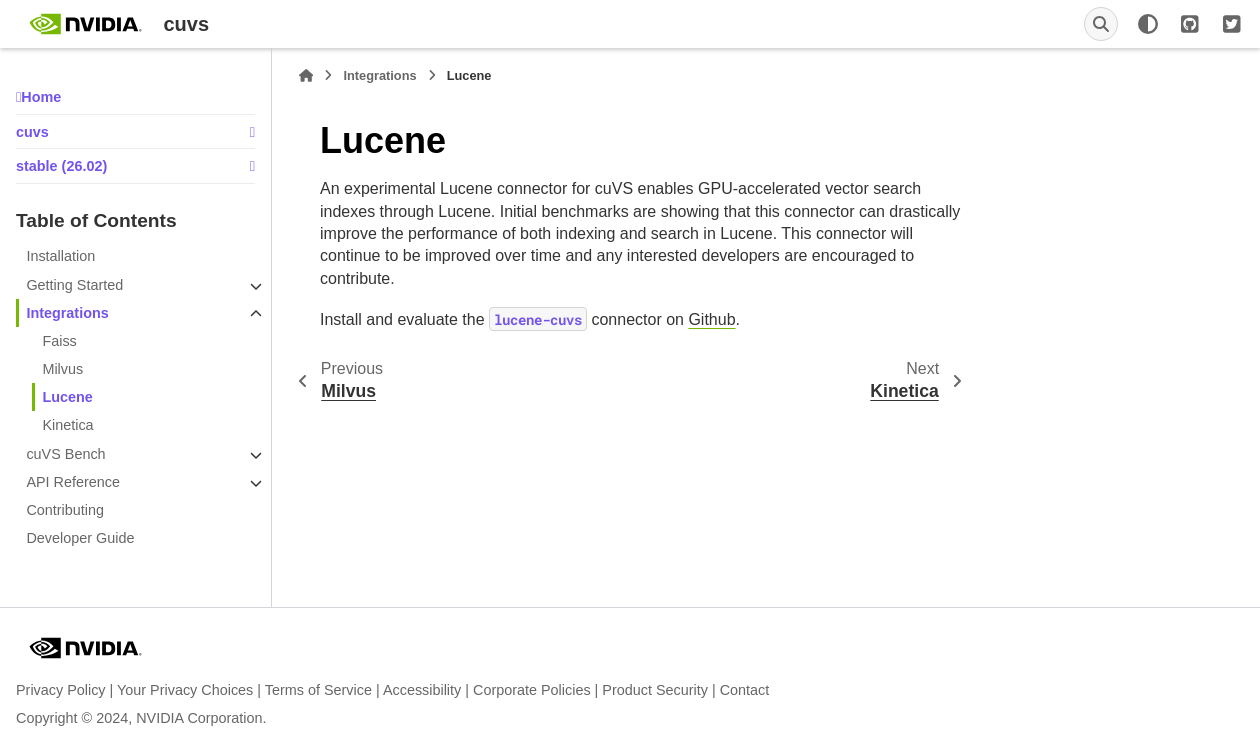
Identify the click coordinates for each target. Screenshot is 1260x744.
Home (41, 97)
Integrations (67, 313)
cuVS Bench (65, 454)
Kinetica (67, 425)
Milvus (62, 369)
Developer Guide (80, 538)
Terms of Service (318, 690)
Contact (745, 690)
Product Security (655, 690)
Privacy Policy (61, 690)
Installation (60, 256)
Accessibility (422, 690)
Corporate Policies (532, 690)
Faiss (59, 341)
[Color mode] (1148, 24)
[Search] (1101, 24)
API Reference (73, 482)
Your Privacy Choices (185, 690)
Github (711, 319)
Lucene (67, 397)
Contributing (65, 510)
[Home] (306, 76)
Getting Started (74, 285)
